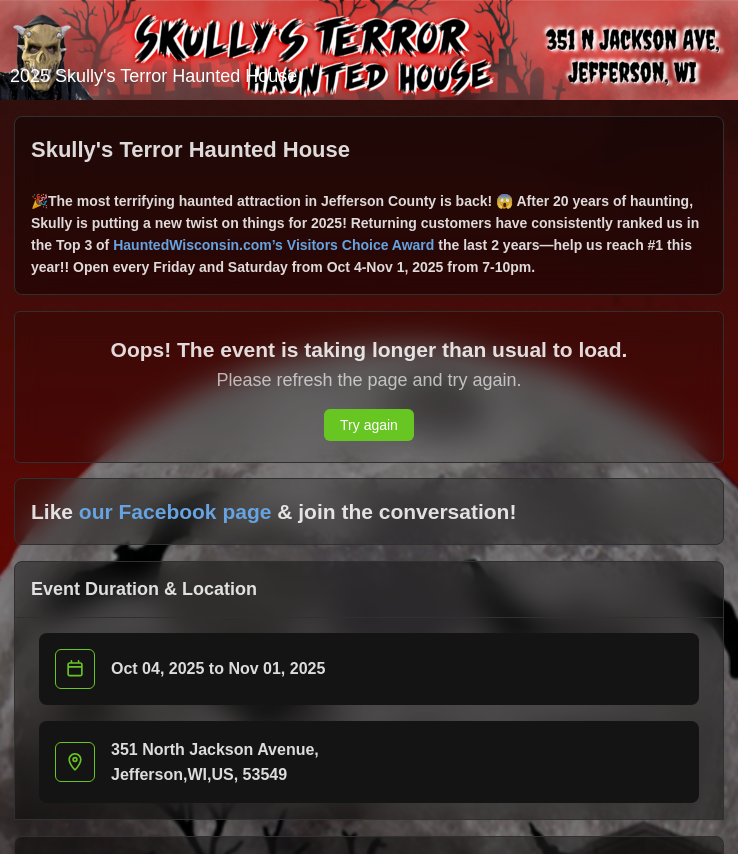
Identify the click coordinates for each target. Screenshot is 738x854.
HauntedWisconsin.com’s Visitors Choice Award (273, 245)
